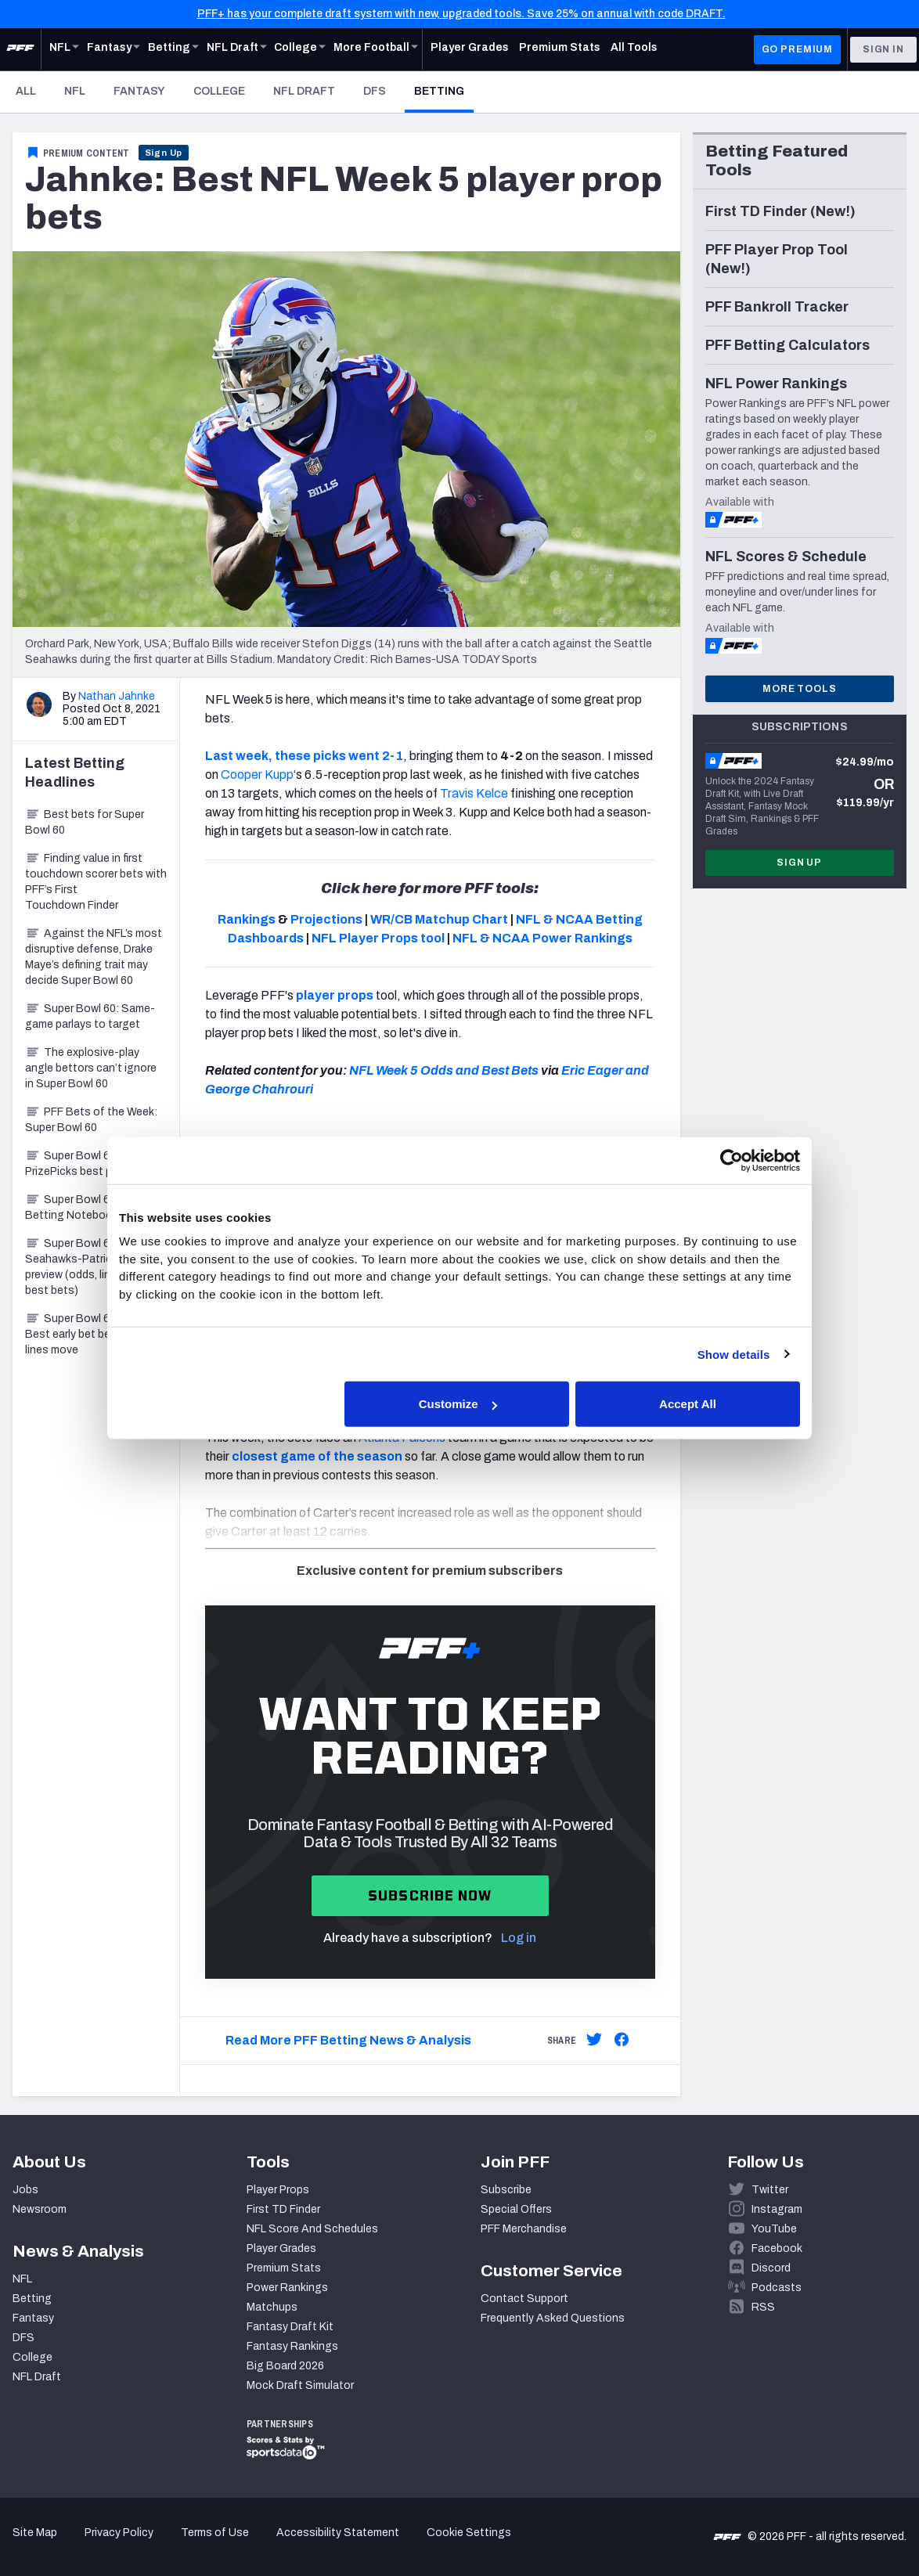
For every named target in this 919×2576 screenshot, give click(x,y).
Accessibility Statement (337, 2532)
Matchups (272, 2307)
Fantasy (139, 91)
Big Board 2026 (285, 2366)
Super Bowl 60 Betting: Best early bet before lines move (92, 1334)
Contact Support (524, 2298)
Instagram (776, 2209)
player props (333, 995)
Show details (733, 1353)
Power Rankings (287, 2287)
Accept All (687, 1403)
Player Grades (281, 2248)
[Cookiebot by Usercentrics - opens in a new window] (731, 1160)
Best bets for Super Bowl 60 (84, 822)
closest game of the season (317, 1456)
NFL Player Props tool (378, 938)
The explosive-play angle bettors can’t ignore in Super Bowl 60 (91, 1068)
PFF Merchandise (524, 2229)
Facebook (776, 2248)
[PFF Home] (20, 49)
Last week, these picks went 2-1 (304, 755)
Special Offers (516, 2209)
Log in (518, 1937)
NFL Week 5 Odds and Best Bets (444, 1070)
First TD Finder (283, 2209)
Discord (771, 2268)
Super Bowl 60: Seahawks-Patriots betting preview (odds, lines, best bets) (94, 1267)
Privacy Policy (119, 2532)
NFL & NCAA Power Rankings (542, 938)
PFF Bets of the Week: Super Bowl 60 (91, 1119)
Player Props (278, 2190)
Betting (444, 91)
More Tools (799, 688)
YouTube (774, 2229)
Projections (326, 919)
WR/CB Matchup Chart (439, 919)
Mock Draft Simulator (300, 2385)
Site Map (35, 2532)
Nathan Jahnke (116, 696)
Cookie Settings (469, 2532)
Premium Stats (284, 2268)
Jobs (25, 2190)
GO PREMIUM (797, 49)
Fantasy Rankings (292, 2346)
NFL (74, 91)
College (219, 91)
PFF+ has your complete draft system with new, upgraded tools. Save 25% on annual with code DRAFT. (461, 14)
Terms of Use (215, 2532)
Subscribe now (430, 1895)
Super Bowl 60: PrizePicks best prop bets (89, 1163)
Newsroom (40, 2209)
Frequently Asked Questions (553, 2318)
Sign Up (164, 152)
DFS (374, 91)
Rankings (247, 919)
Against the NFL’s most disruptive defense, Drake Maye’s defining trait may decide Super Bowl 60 (93, 957)
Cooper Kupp (257, 774)
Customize (458, 1403)
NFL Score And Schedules (312, 2229)
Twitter (769, 2190)
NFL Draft (304, 91)
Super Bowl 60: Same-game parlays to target (90, 1016)
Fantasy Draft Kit (290, 2327)
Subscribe (506, 2190)
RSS (763, 2307)
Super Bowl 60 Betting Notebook (71, 1207)
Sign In (883, 49)
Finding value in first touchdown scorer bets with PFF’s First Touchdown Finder (96, 881)
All (26, 91)
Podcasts (776, 2287)
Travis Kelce (474, 793)
